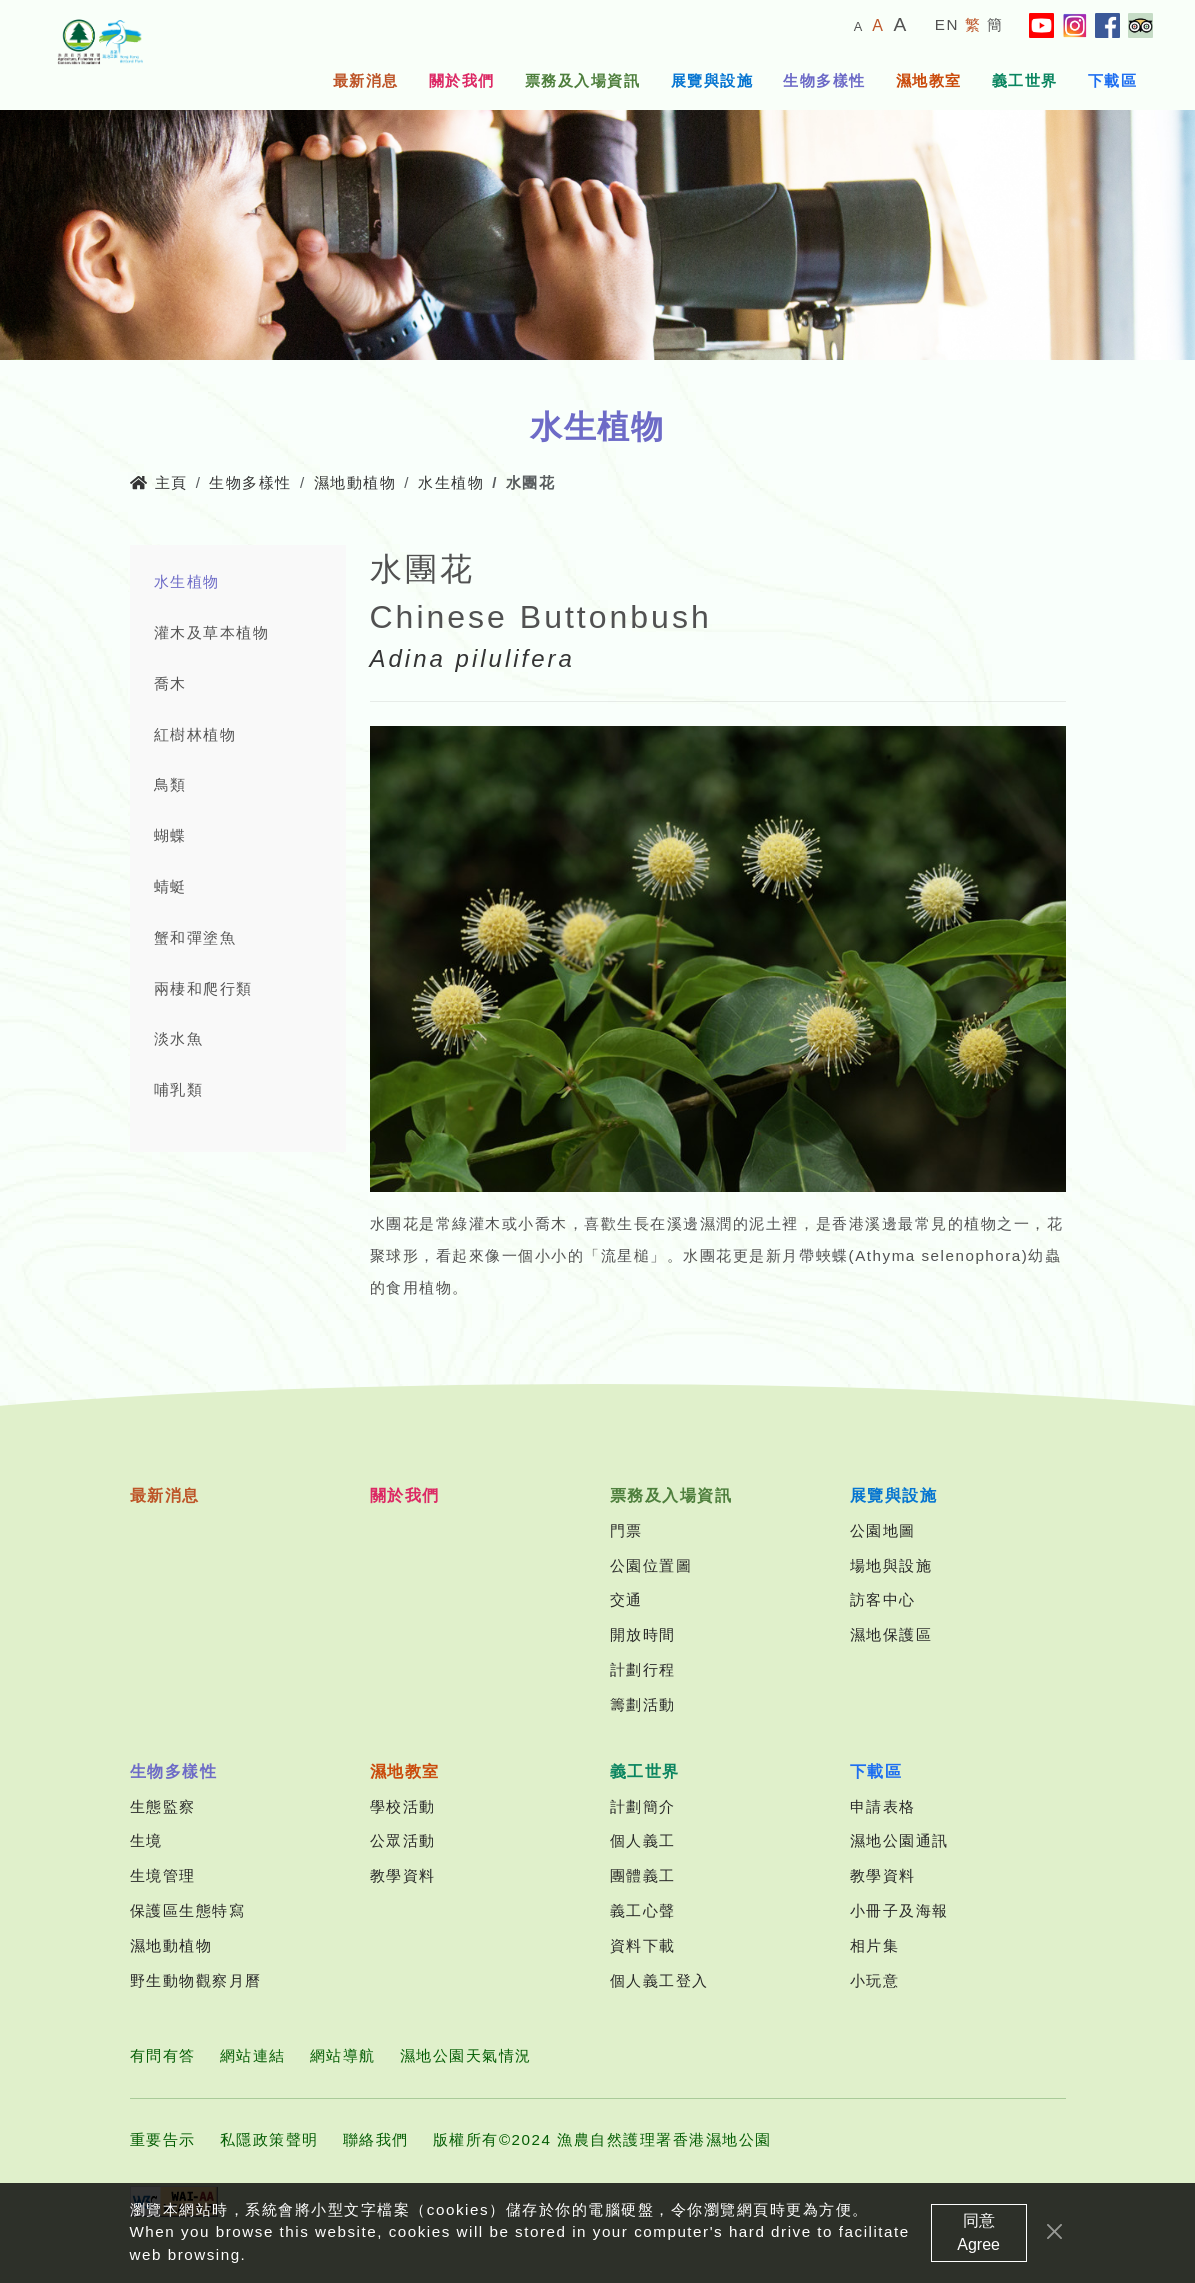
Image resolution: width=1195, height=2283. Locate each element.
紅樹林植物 (195, 734)
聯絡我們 (376, 2139)
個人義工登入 (659, 1980)
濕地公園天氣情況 (466, 2055)
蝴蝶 (170, 835)
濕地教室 (929, 80)
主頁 (159, 482)
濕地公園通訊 (899, 1840)
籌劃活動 (643, 1704)
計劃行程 (643, 1669)
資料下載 (643, 1945)
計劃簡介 (643, 1806)
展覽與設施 (712, 80)
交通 (626, 1599)
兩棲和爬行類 (203, 988)
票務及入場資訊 (583, 80)
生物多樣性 (824, 80)
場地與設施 (891, 1565)
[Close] (1054, 2244)
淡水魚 (179, 1038)
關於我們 (462, 80)
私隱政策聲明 (269, 2139)
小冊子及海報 (899, 1910)
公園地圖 (883, 1530)
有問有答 (163, 2055)
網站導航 (343, 2055)
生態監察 (163, 1806)
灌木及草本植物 (212, 632)
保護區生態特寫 (188, 1910)
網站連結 (253, 2055)
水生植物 (451, 482)
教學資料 (403, 1875)
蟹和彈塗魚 (195, 937)
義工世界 (1025, 80)
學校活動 (403, 1806)
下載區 (1113, 80)
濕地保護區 (891, 1634)
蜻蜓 (170, 886)
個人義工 (643, 1840)
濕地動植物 (355, 482)
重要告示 (163, 2139)
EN (947, 24)
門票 (626, 1530)
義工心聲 (643, 1910)
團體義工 (643, 1875)
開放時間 (643, 1634)
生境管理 (163, 1875)
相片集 (875, 1945)
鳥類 (170, 784)
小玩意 (875, 1980)
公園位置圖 (651, 1565)
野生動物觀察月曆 (196, 1980)
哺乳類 (179, 1089)
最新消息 (366, 80)
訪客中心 (883, 1599)
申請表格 (883, 1806)
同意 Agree (978, 2245)
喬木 (170, 683)
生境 (146, 1840)
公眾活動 (403, 1840)
